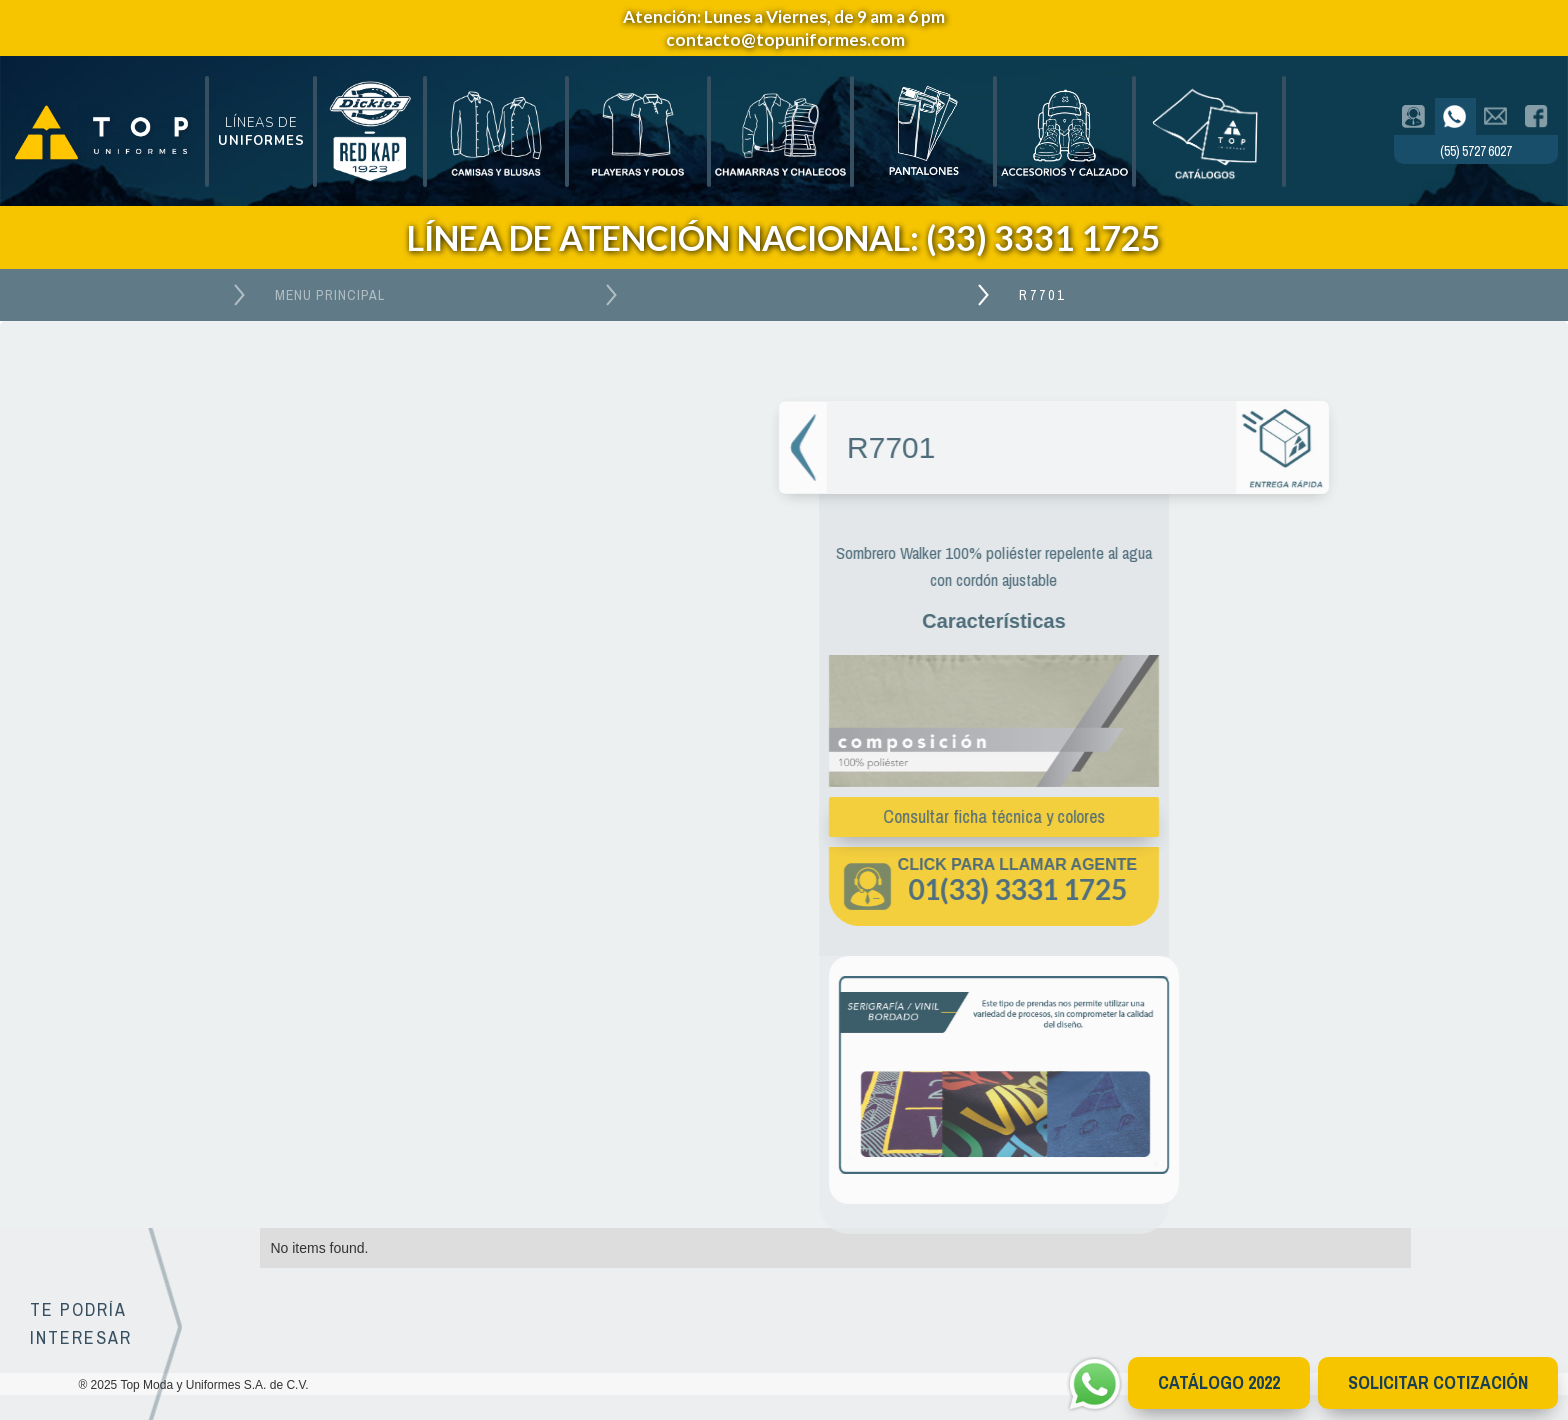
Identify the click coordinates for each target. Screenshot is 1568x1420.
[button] (261, 132)
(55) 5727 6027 (1475, 151)
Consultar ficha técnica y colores (984, 816)
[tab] (1414, 116)
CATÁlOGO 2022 (1219, 1382)
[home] (103, 131)
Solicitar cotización (1438, 1382)
